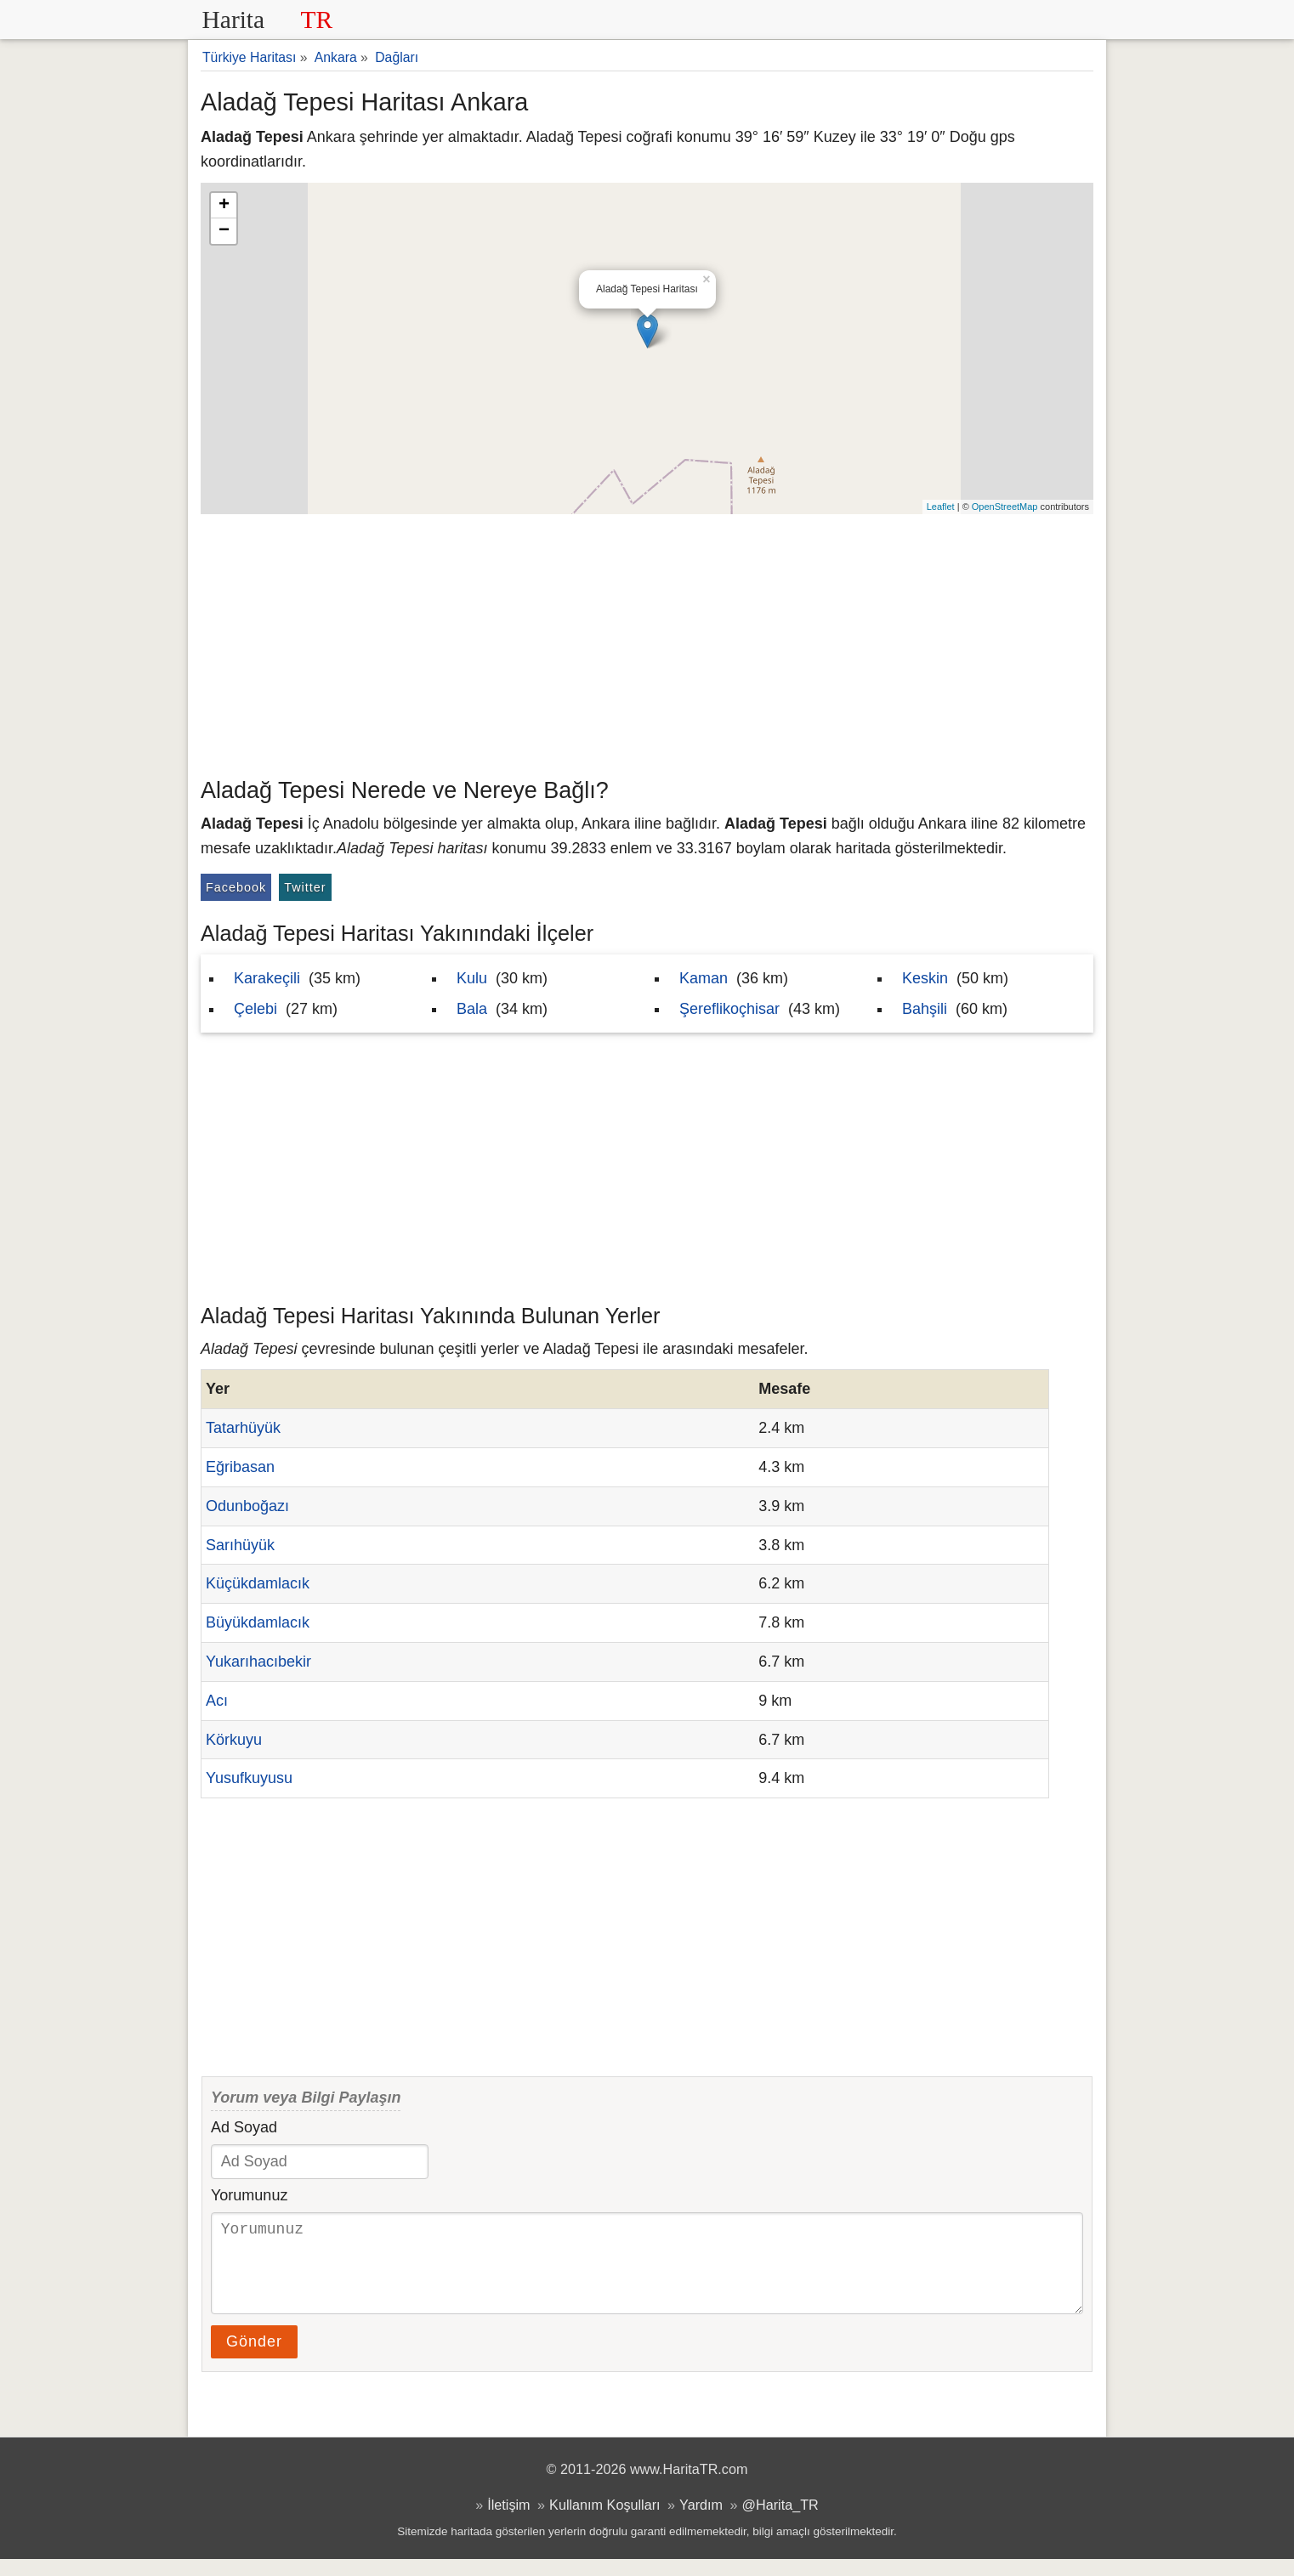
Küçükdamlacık (257, 1583)
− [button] (224, 231)
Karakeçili (267, 978)
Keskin (925, 978)
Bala (472, 1008)
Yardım (701, 2521)
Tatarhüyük (243, 1427)
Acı (217, 1700)
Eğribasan (240, 1466)
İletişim (508, 2521)
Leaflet (941, 506)
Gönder (254, 2358)
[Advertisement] (647, 642)
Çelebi (255, 1008)
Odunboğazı (247, 1505)
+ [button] (224, 205)
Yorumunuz (249, 2195)
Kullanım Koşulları (604, 2521)
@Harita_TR (780, 2521)
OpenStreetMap (1005, 506)
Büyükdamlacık (257, 1622)
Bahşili (924, 1008)
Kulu (472, 978)
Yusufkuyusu (249, 1777)
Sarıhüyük (240, 1545)
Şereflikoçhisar (729, 1008)
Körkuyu (234, 1739)
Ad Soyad (244, 2127)
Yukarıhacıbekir (258, 1661)
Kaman (703, 978)
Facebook (236, 887)
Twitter (305, 887)
